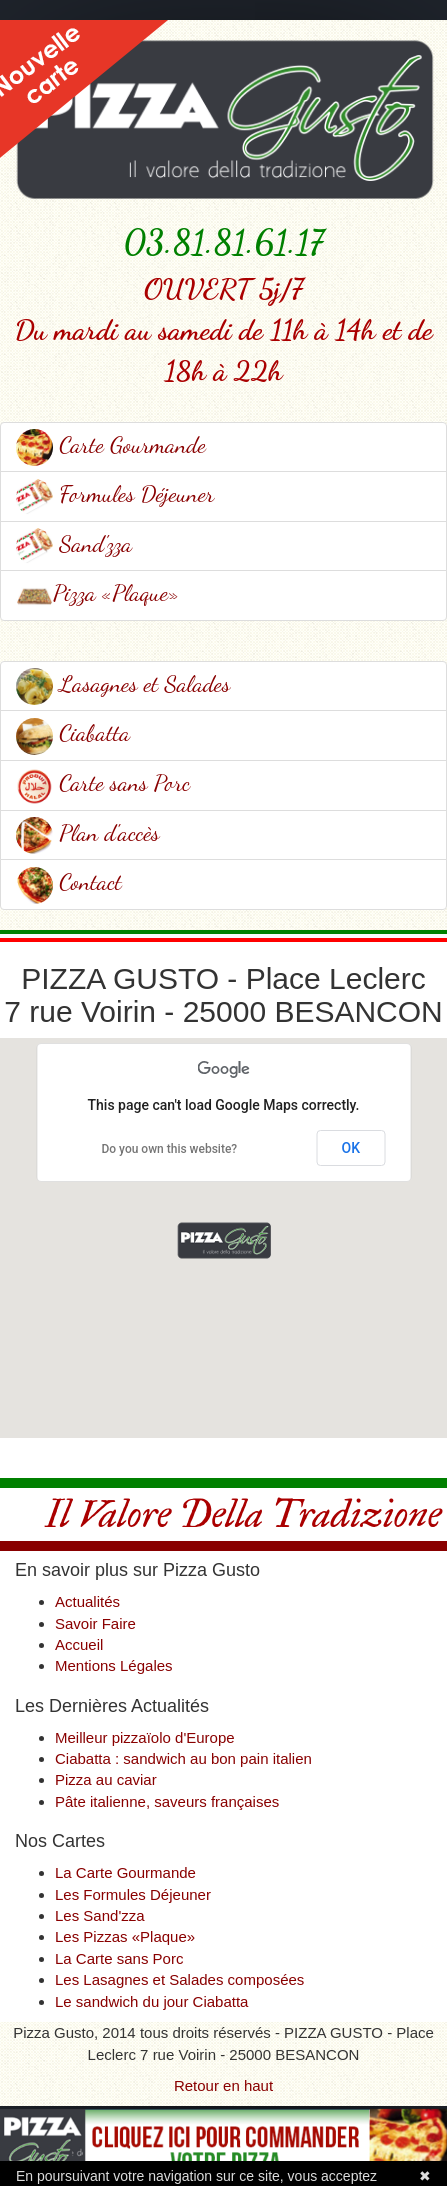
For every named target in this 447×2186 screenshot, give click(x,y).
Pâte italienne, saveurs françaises (167, 1801)
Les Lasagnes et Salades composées (179, 1979)
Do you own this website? (169, 1149)
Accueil (79, 1644)
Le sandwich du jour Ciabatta (151, 2001)
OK (351, 1148)
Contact (69, 881)
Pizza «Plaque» (97, 592)
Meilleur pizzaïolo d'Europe (145, 1737)
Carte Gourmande (111, 444)
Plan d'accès (88, 832)
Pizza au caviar (106, 1779)
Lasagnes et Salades (123, 683)
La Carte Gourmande (125, 1872)
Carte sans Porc (103, 782)
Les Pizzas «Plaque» (125, 1936)
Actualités (87, 1601)
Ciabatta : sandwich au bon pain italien (183, 1758)
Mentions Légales (114, 1665)
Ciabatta (73, 732)
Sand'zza (74, 543)
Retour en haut (223, 2085)
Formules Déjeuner (115, 493)
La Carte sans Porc (119, 1958)
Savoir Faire (95, 1623)
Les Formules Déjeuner (133, 1894)
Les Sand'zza (100, 1915)
